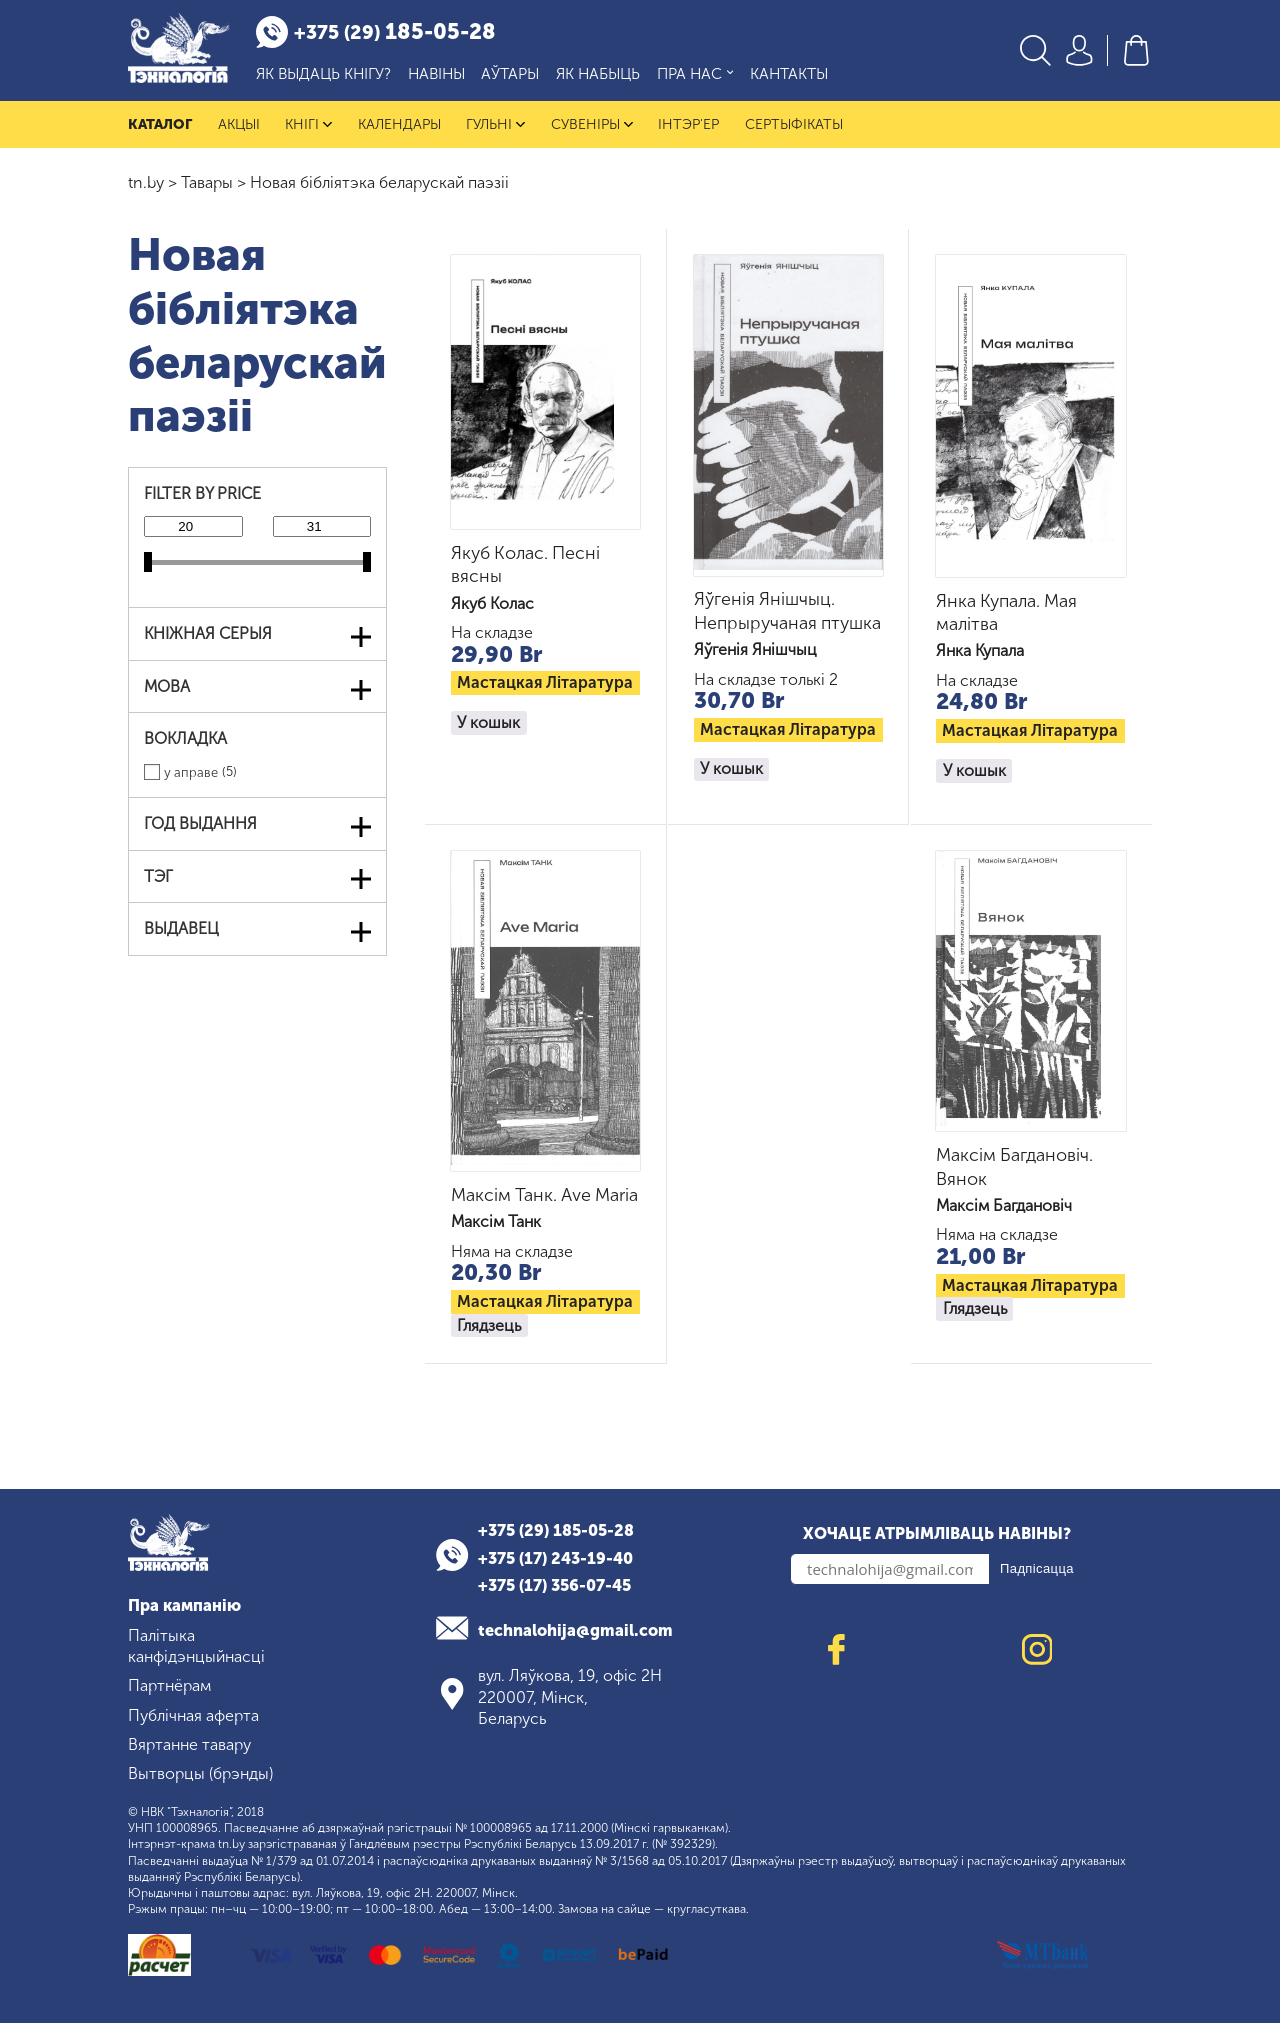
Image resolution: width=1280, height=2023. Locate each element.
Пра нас (695, 74)
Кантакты (789, 74)
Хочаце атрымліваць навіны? (937, 1534)
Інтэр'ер (688, 124)
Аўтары (510, 74)
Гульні (495, 124)
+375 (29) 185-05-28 (556, 1530)
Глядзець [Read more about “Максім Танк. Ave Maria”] (489, 1325)
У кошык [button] (488, 722)
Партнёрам (169, 1686)
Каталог (160, 124)
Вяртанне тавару (189, 1744)
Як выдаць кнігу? (323, 74)
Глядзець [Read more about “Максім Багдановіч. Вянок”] (975, 1309)
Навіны (436, 74)
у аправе (191, 773)
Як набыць (598, 74)
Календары (399, 124)
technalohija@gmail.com (575, 1630)
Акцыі (239, 124)
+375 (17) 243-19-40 (555, 1558)
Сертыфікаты (794, 124)
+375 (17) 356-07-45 (554, 1585)
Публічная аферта (193, 1715)
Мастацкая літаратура (545, 683)
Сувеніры (592, 124)
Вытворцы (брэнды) (200, 1773)
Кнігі (308, 124)
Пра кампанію (184, 1606)
